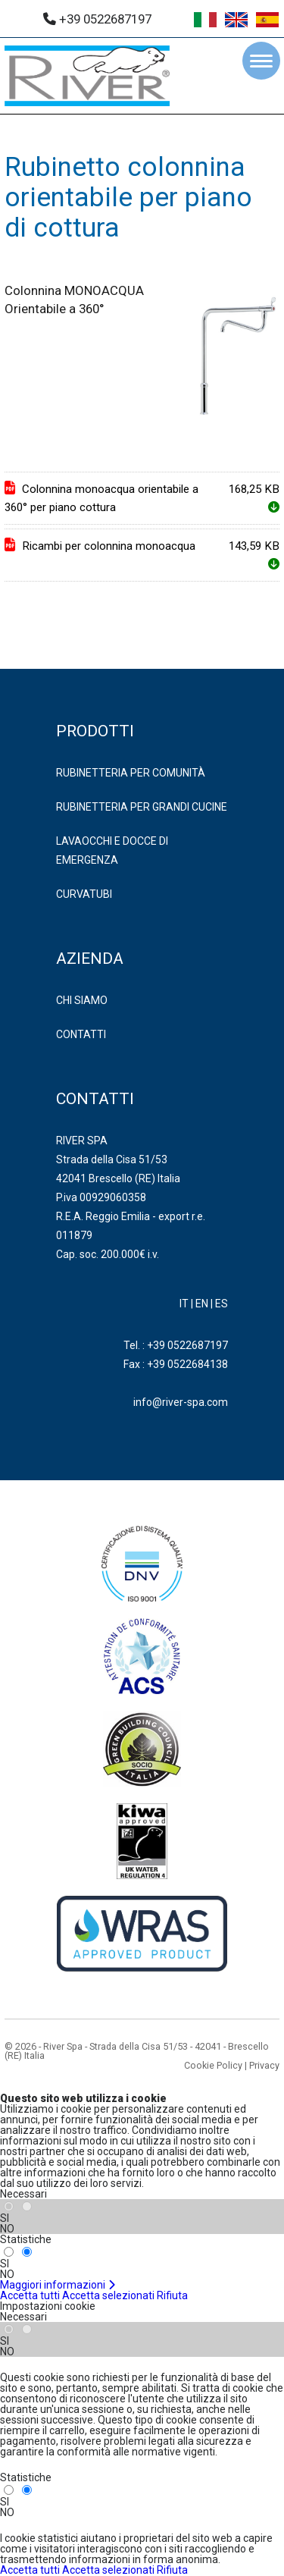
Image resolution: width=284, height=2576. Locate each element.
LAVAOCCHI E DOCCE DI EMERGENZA (112, 850)
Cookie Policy (213, 2065)
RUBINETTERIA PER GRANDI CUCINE (141, 807)
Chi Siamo (82, 1000)
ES (221, 1303)
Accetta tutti (30, 2295)
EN (201, 1303)
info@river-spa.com (180, 1402)
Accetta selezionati (108, 2295)
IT (184, 1303)
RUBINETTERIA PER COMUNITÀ (130, 773)
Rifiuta (172, 2295)
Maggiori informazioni (58, 2285)
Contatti (81, 1034)
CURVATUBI (84, 894)
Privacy (264, 2065)
